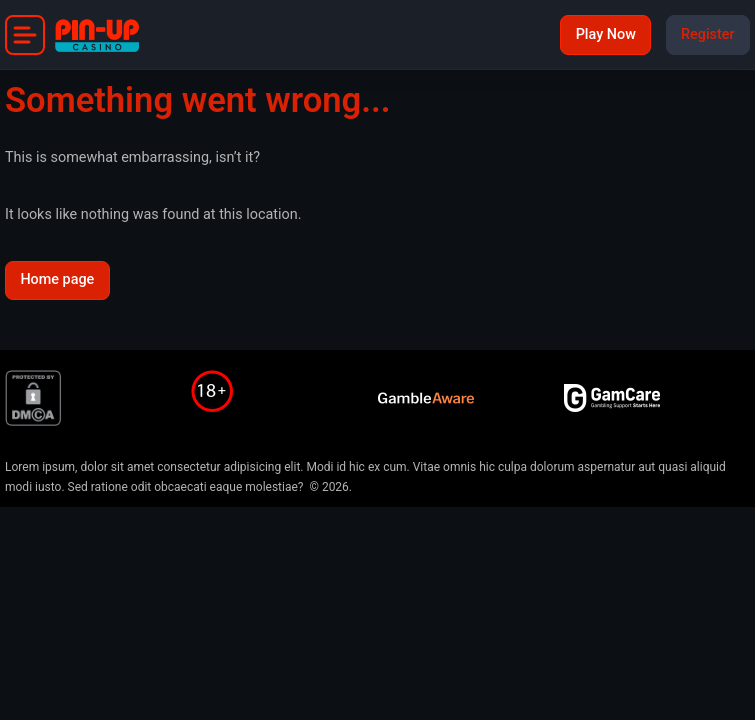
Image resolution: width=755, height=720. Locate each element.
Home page (57, 279)
